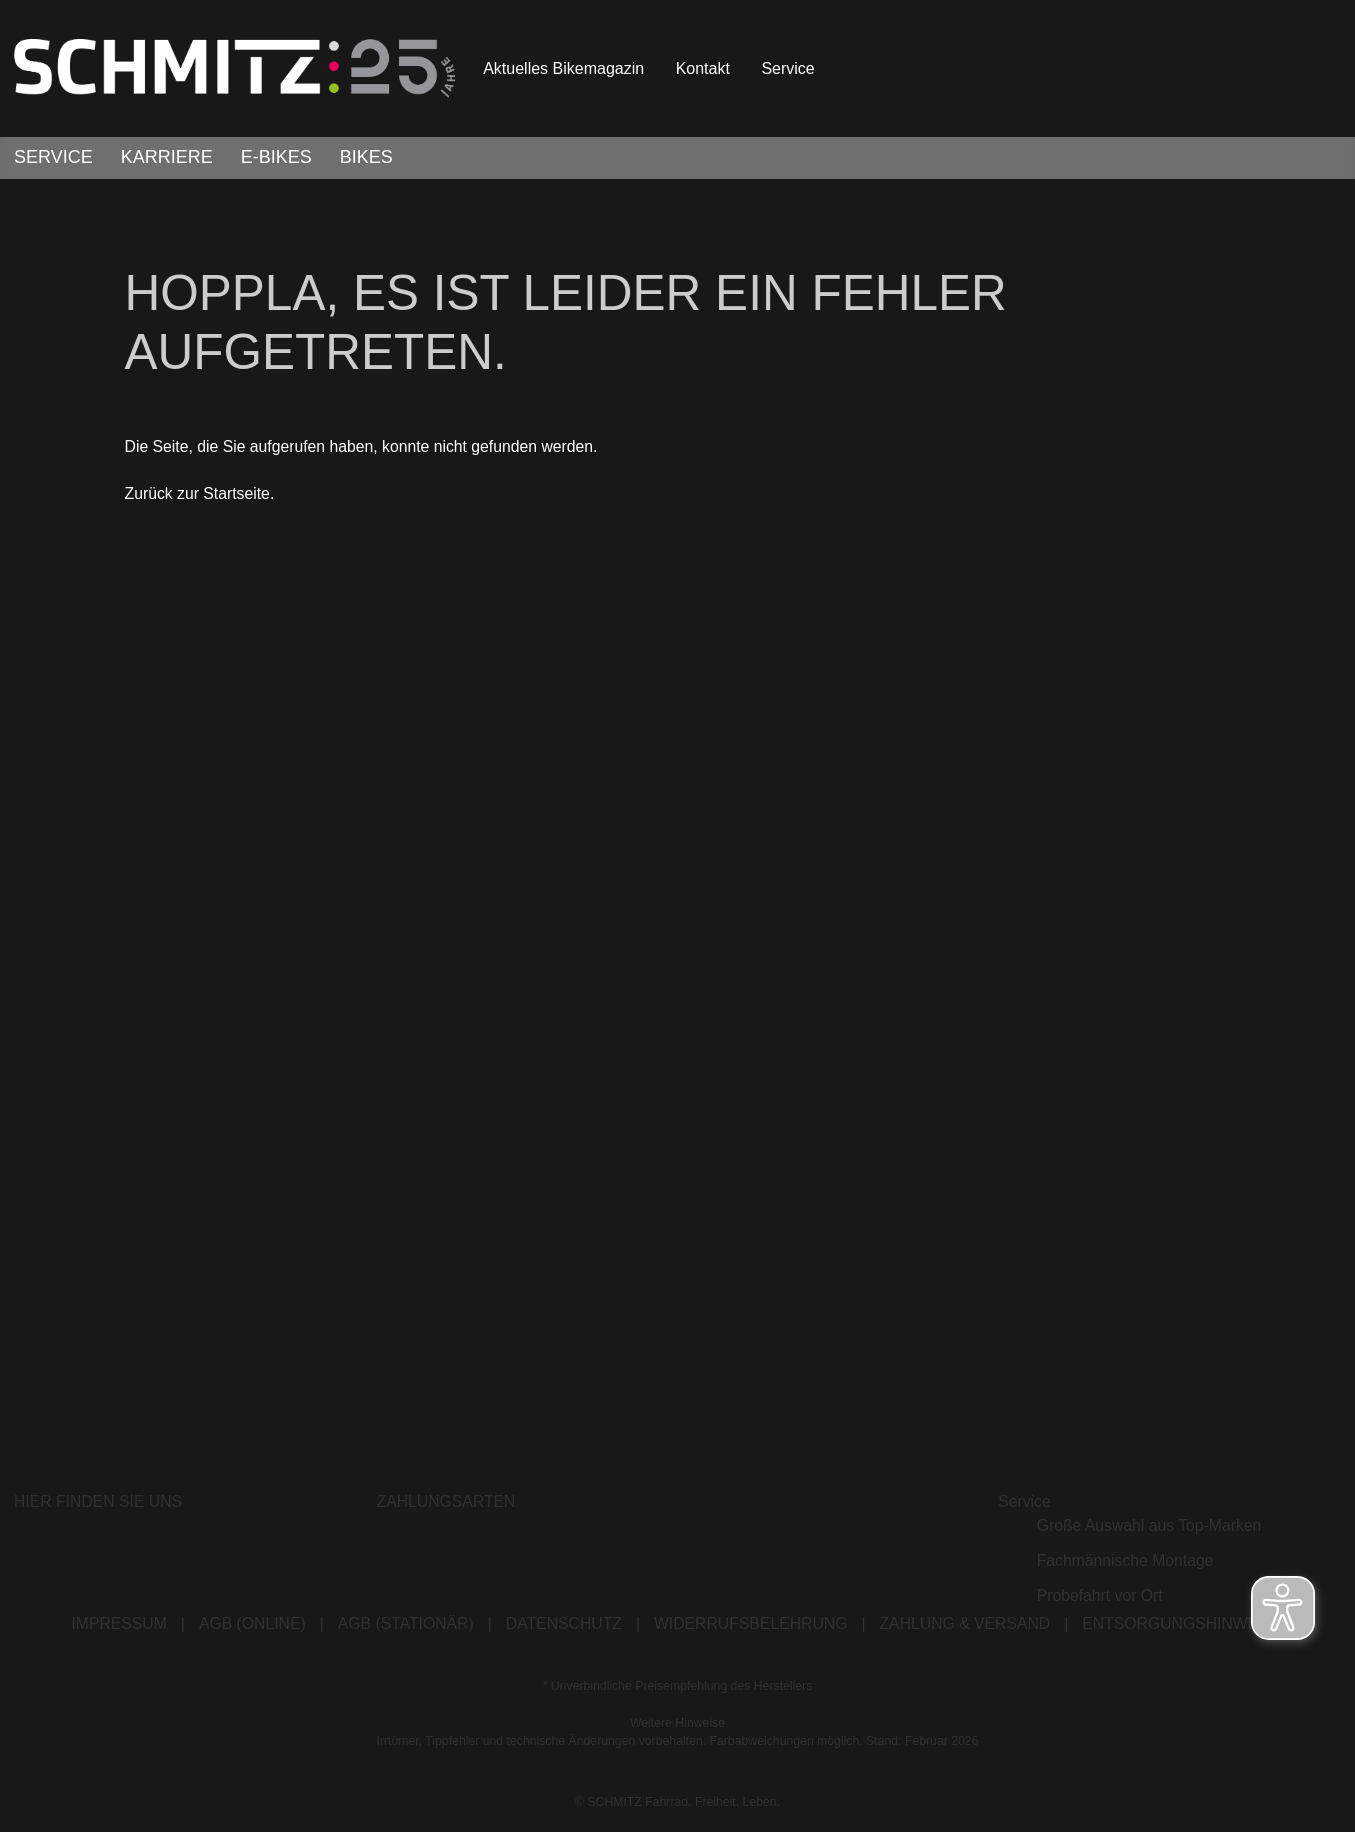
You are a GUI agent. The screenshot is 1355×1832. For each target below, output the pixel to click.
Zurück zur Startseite (197, 500)
